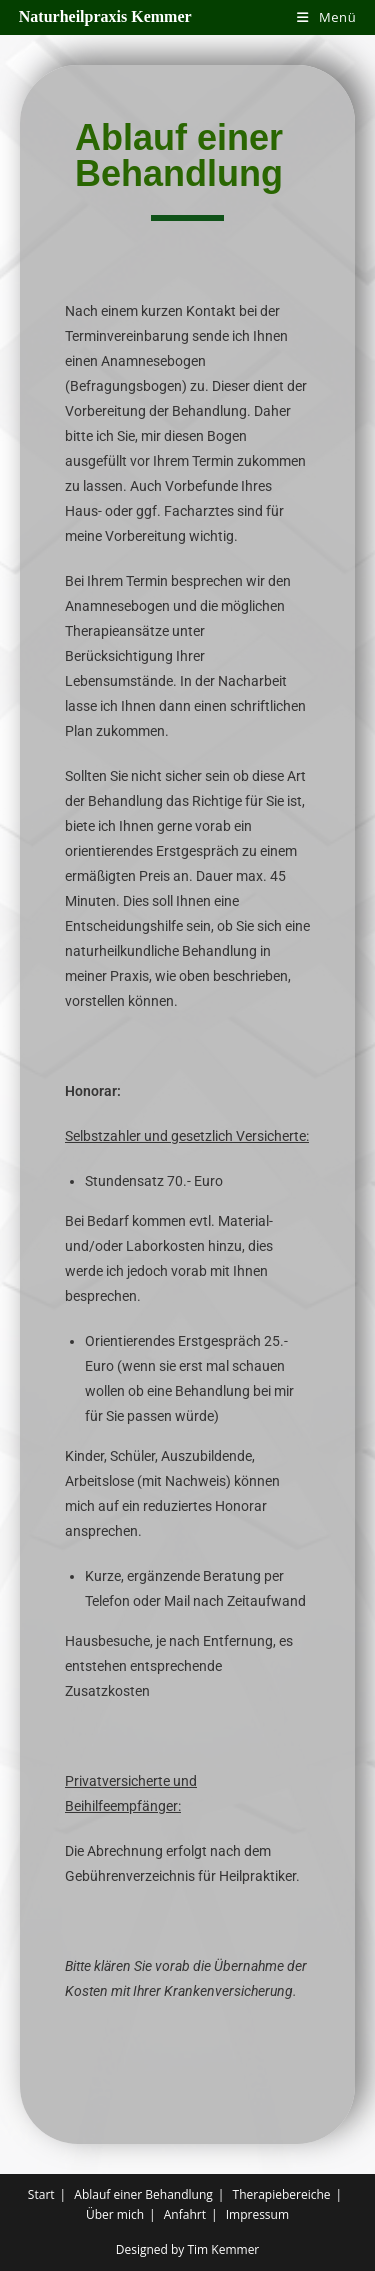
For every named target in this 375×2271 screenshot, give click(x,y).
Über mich (115, 2214)
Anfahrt (185, 2214)
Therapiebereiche (282, 2194)
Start (41, 2194)
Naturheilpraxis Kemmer (105, 16)
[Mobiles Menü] (326, 17)
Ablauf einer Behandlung (143, 2194)
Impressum (257, 2214)
